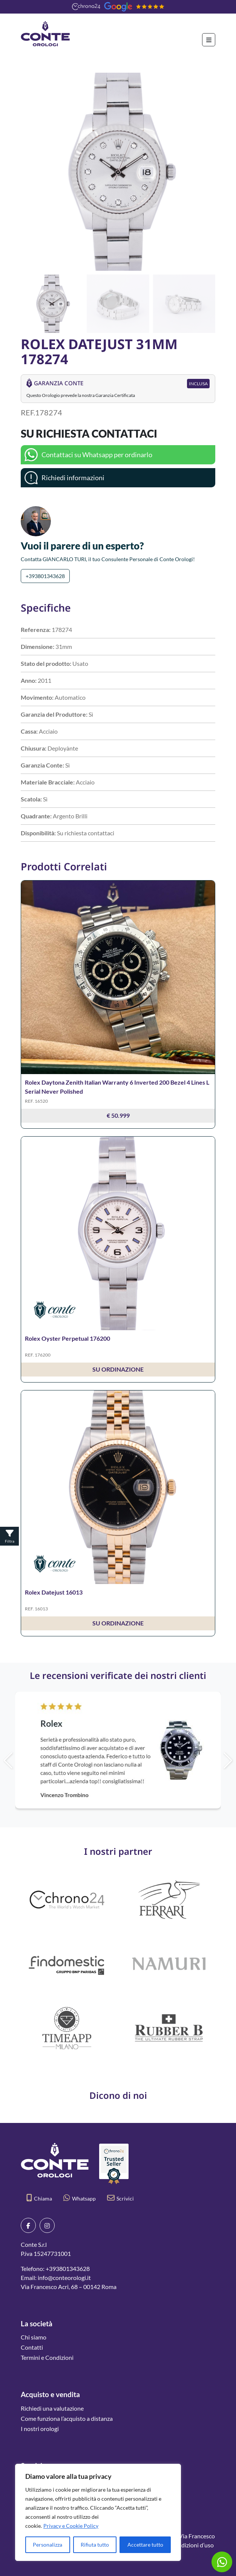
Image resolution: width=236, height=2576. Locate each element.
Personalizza (47, 2544)
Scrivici (120, 2198)
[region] (98, 2512)
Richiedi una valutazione (52, 2408)
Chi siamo (33, 2337)
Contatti (32, 2347)
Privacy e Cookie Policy (70, 2526)
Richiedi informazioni (72, 477)
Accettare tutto (145, 2544)
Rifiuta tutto (95, 2544)
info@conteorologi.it (64, 2277)
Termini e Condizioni (47, 2357)
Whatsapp (79, 2198)
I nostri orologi (40, 2428)
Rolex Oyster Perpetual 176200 (67, 1338)
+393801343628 (45, 576)
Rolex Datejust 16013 (54, 1592)
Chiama (39, 2198)
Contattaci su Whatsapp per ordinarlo (96, 454)
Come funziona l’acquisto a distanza (67, 2418)
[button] (206, 171)
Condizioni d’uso (192, 2545)
